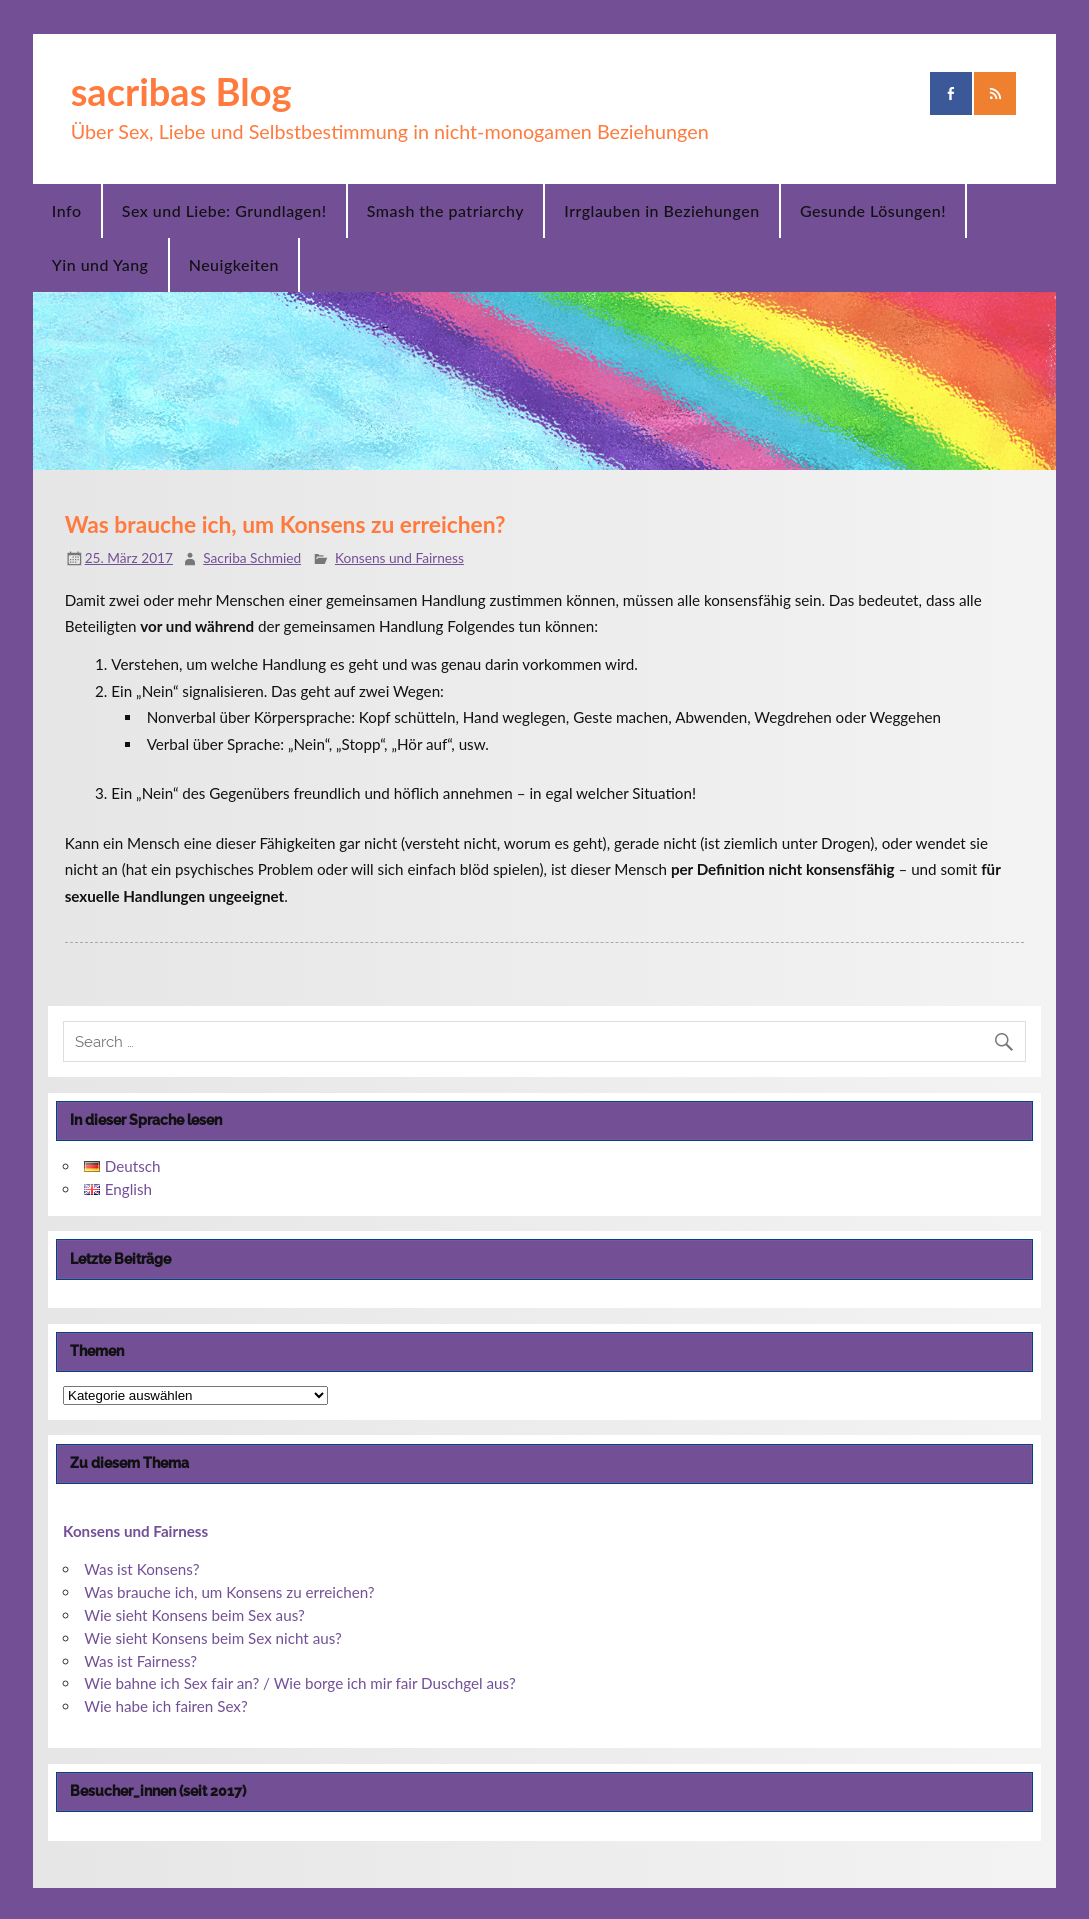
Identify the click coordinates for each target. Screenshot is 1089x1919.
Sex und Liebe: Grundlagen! (224, 210)
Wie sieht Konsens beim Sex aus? (194, 1615)
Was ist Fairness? (140, 1661)
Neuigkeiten (234, 264)
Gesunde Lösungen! (873, 210)
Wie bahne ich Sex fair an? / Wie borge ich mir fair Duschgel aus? (300, 1683)
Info (67, 210)
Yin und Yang (100, 264)
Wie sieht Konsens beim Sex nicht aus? (213, 1638)
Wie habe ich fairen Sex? (165, 1706)
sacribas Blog (181, 91)
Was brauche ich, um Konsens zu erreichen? (229, 1592)
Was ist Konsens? (141, 1569)
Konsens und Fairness (399, 557)
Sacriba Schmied (252, 557)
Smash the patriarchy (445, 210)
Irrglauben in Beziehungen (661, 210)
